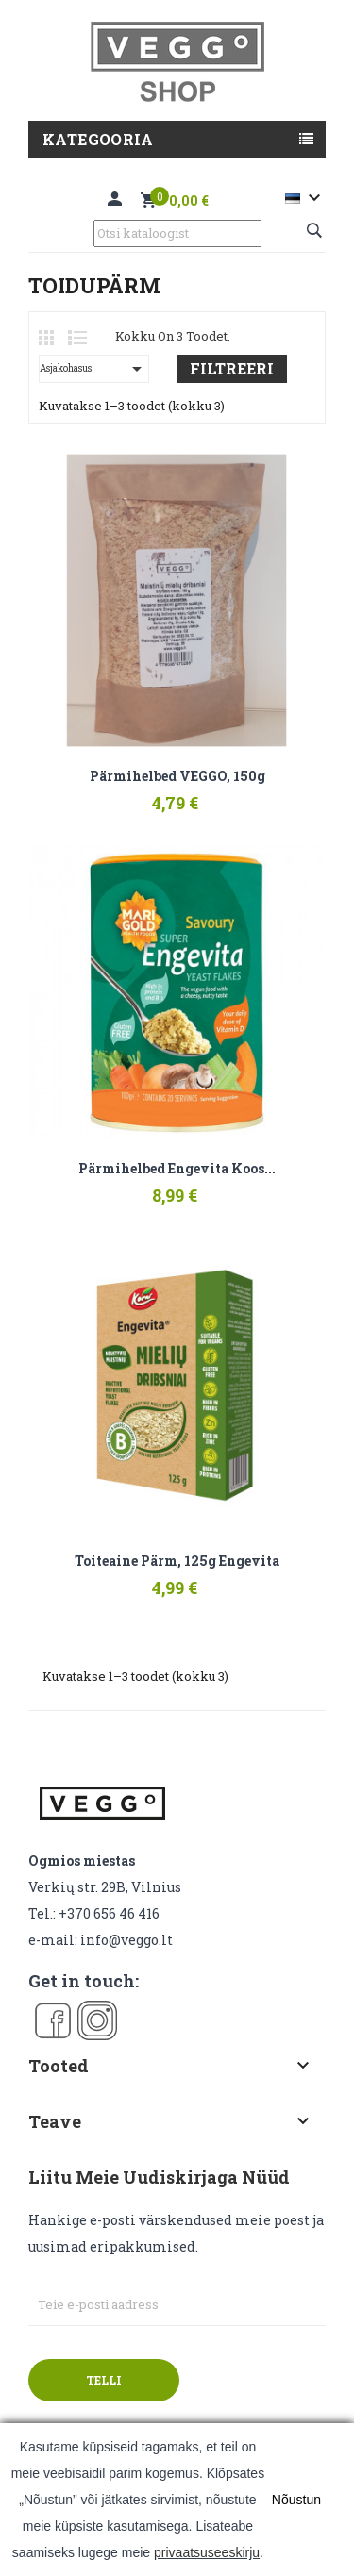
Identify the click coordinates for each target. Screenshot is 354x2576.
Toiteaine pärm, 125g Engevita (177, 1561)
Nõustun (296, 2499)
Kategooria (97, 139)
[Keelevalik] (305, 198)
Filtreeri (232, 368)
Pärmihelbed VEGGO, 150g (177, 776)
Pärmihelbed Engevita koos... (177, 1168)
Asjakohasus (94, 368)
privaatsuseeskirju (207, 2552)
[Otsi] (177, 233)
